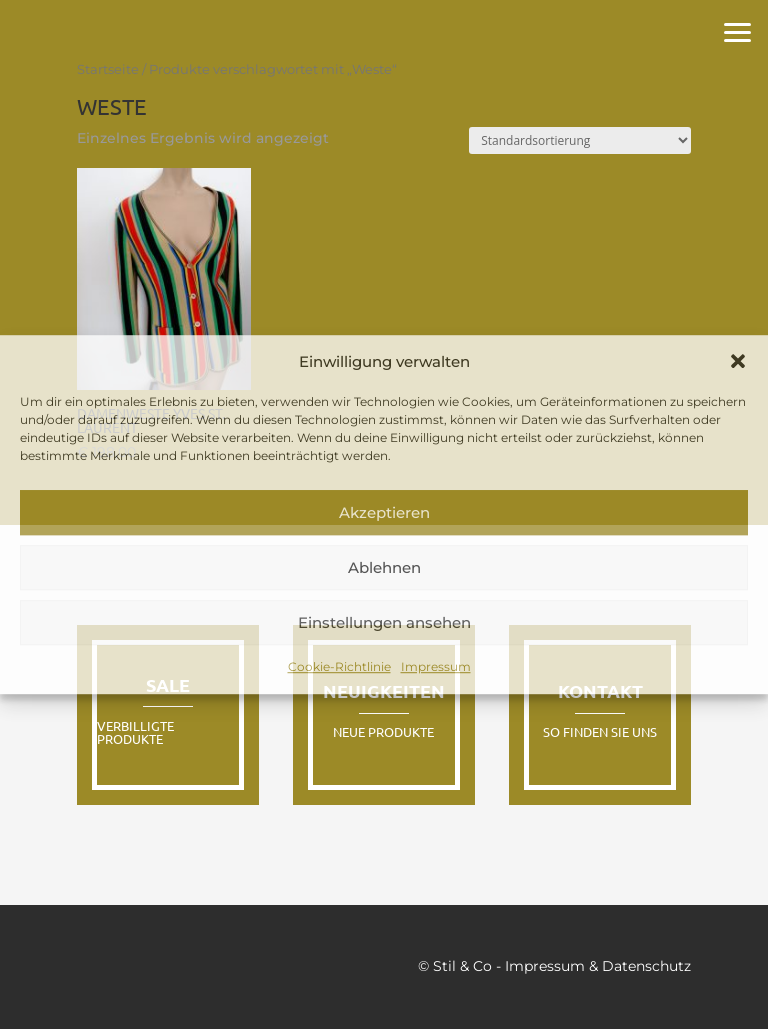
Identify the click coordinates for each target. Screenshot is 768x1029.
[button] (738, 362)
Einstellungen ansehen (384, 622)
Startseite (108, 69)
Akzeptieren (384, 512)
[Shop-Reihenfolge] (580, 140)
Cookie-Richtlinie (339, 667)
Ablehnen (384, 567)
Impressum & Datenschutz (598, 966)
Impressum (436, 667)
